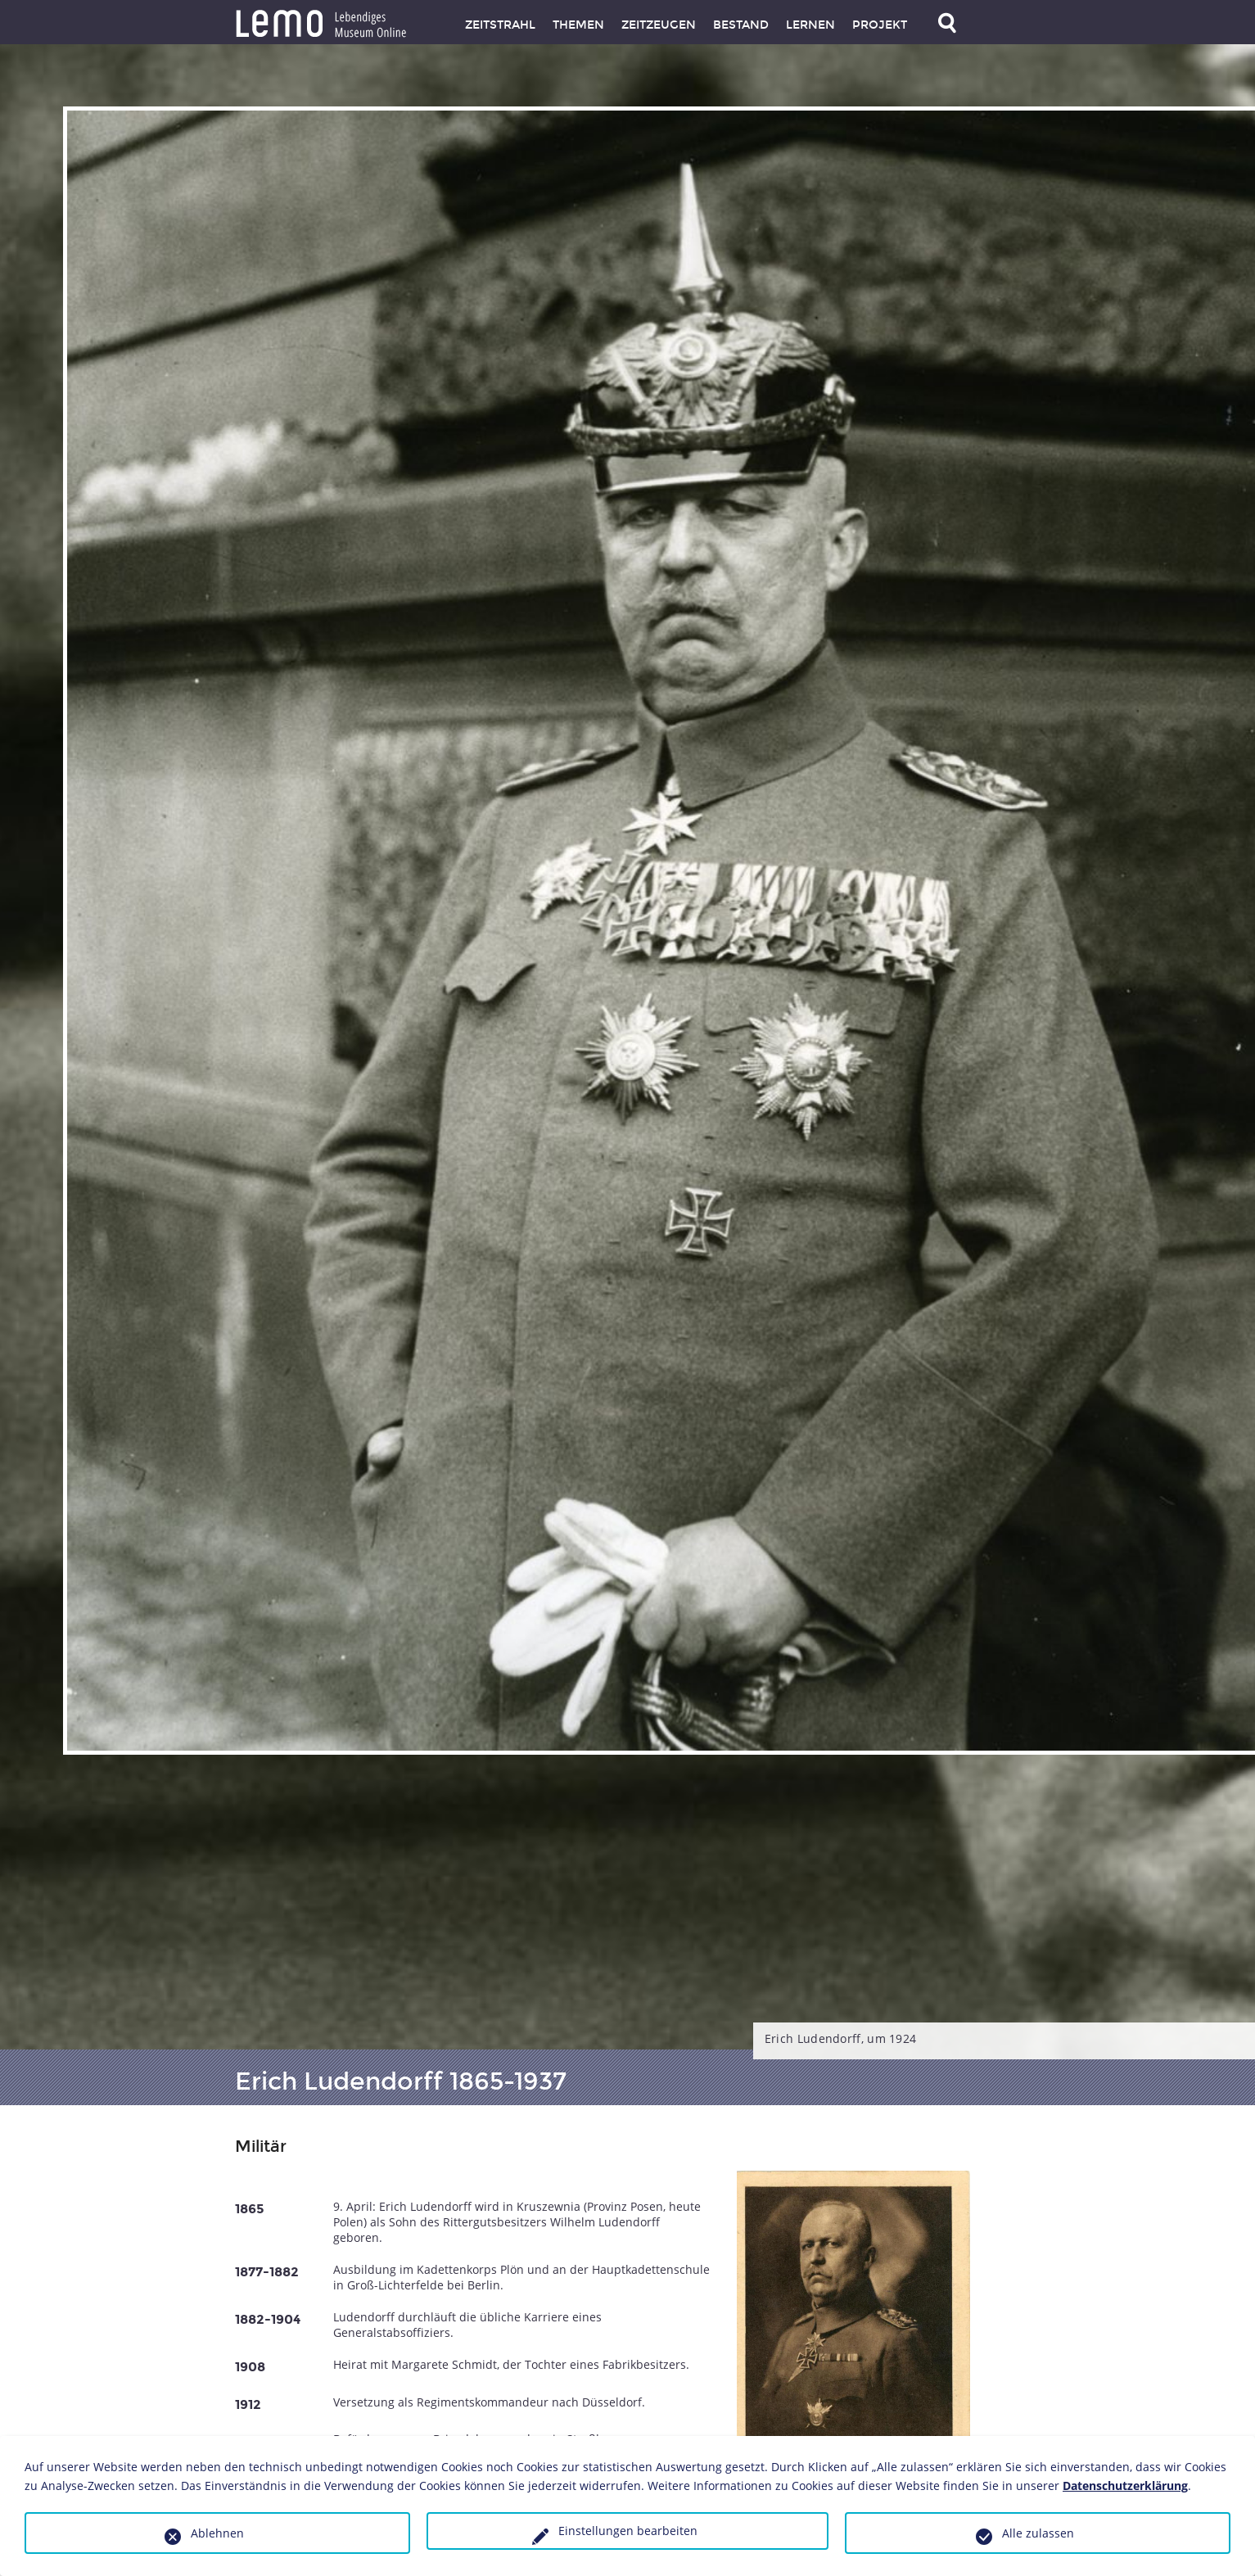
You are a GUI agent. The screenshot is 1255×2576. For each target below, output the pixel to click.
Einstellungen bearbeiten (627, 2530)
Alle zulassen (1038, 2533)
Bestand (741, 25)
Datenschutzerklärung (1125, 2485)
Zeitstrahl (500, 25)
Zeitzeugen (658, 25)
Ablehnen (217, 2533)
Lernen (810, 25)
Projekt (879, 25)
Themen (578, 25)
